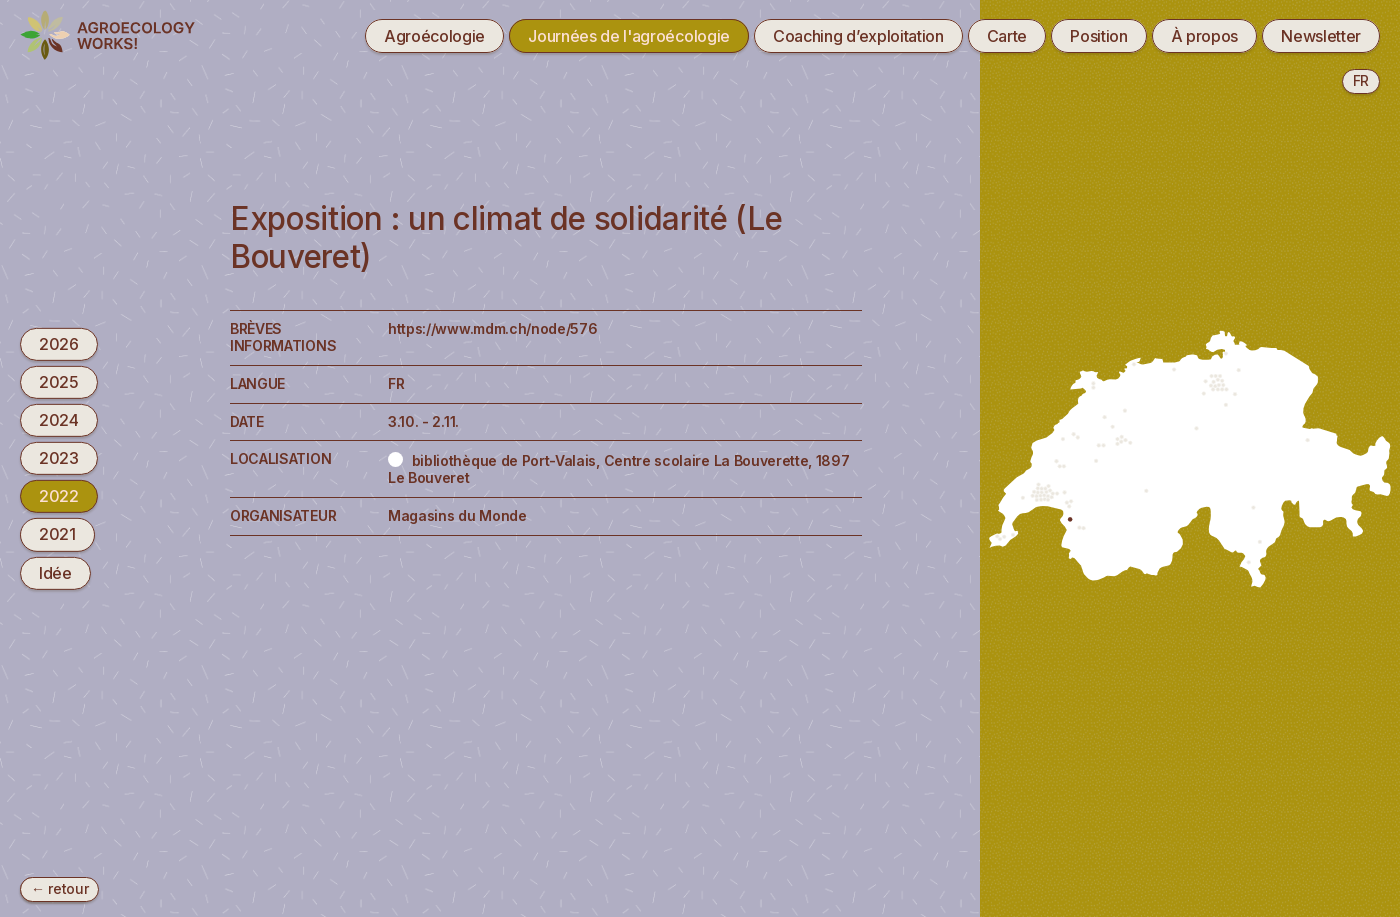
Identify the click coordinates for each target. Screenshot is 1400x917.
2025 (59, 382)
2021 (57, 534)
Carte (1007, 36)
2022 (59, 496)
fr (1361, 80)
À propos (1204, 36)
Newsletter (1321, 36)
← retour (59, 888)
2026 (59, 343)
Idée (55, 572)
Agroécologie (434, 36)
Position (1098, 36)
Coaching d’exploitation (858, 36)
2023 (59, 458)
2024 (59, 420)
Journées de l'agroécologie (629, 36)
